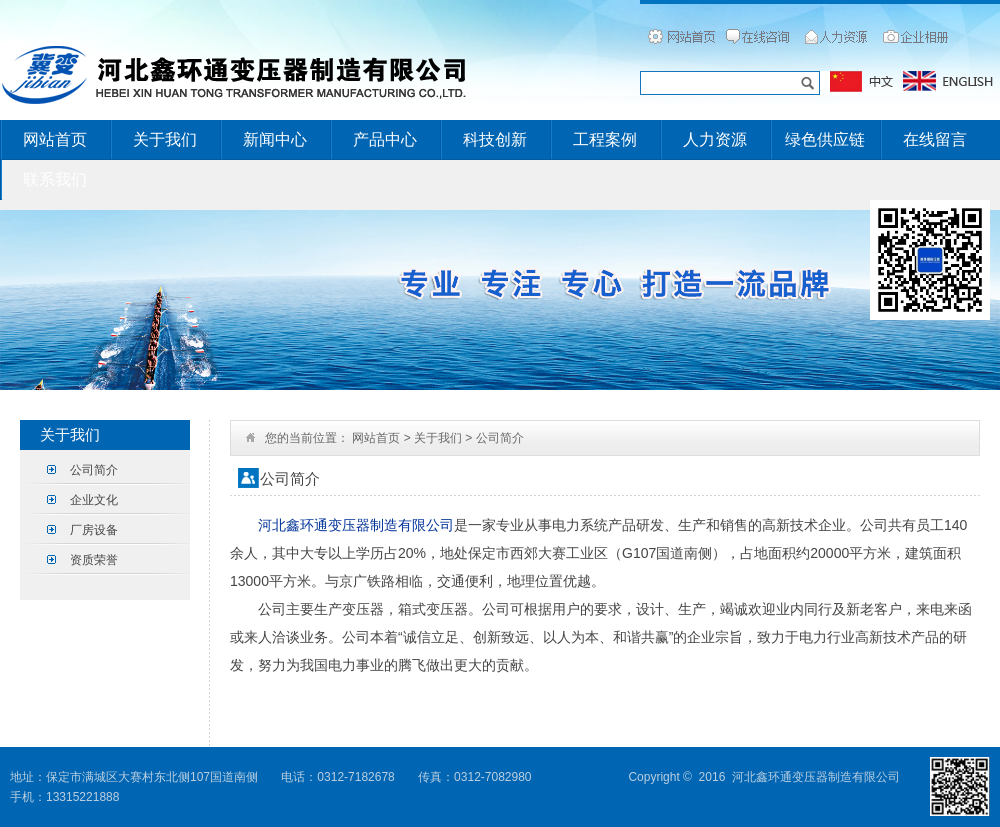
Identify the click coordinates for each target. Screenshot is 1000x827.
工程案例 (605, 139)
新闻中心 (275, 139)
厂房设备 (94, 530)
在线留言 (935, 139)
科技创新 (495, 139)
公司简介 (94, 470)
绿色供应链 (825, 139)
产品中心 (385, 139)
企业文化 (94, 500)
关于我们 (165, 139)
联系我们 (55, 179)
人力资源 (715, 139)
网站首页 (55, 139)
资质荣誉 (94, 560)
